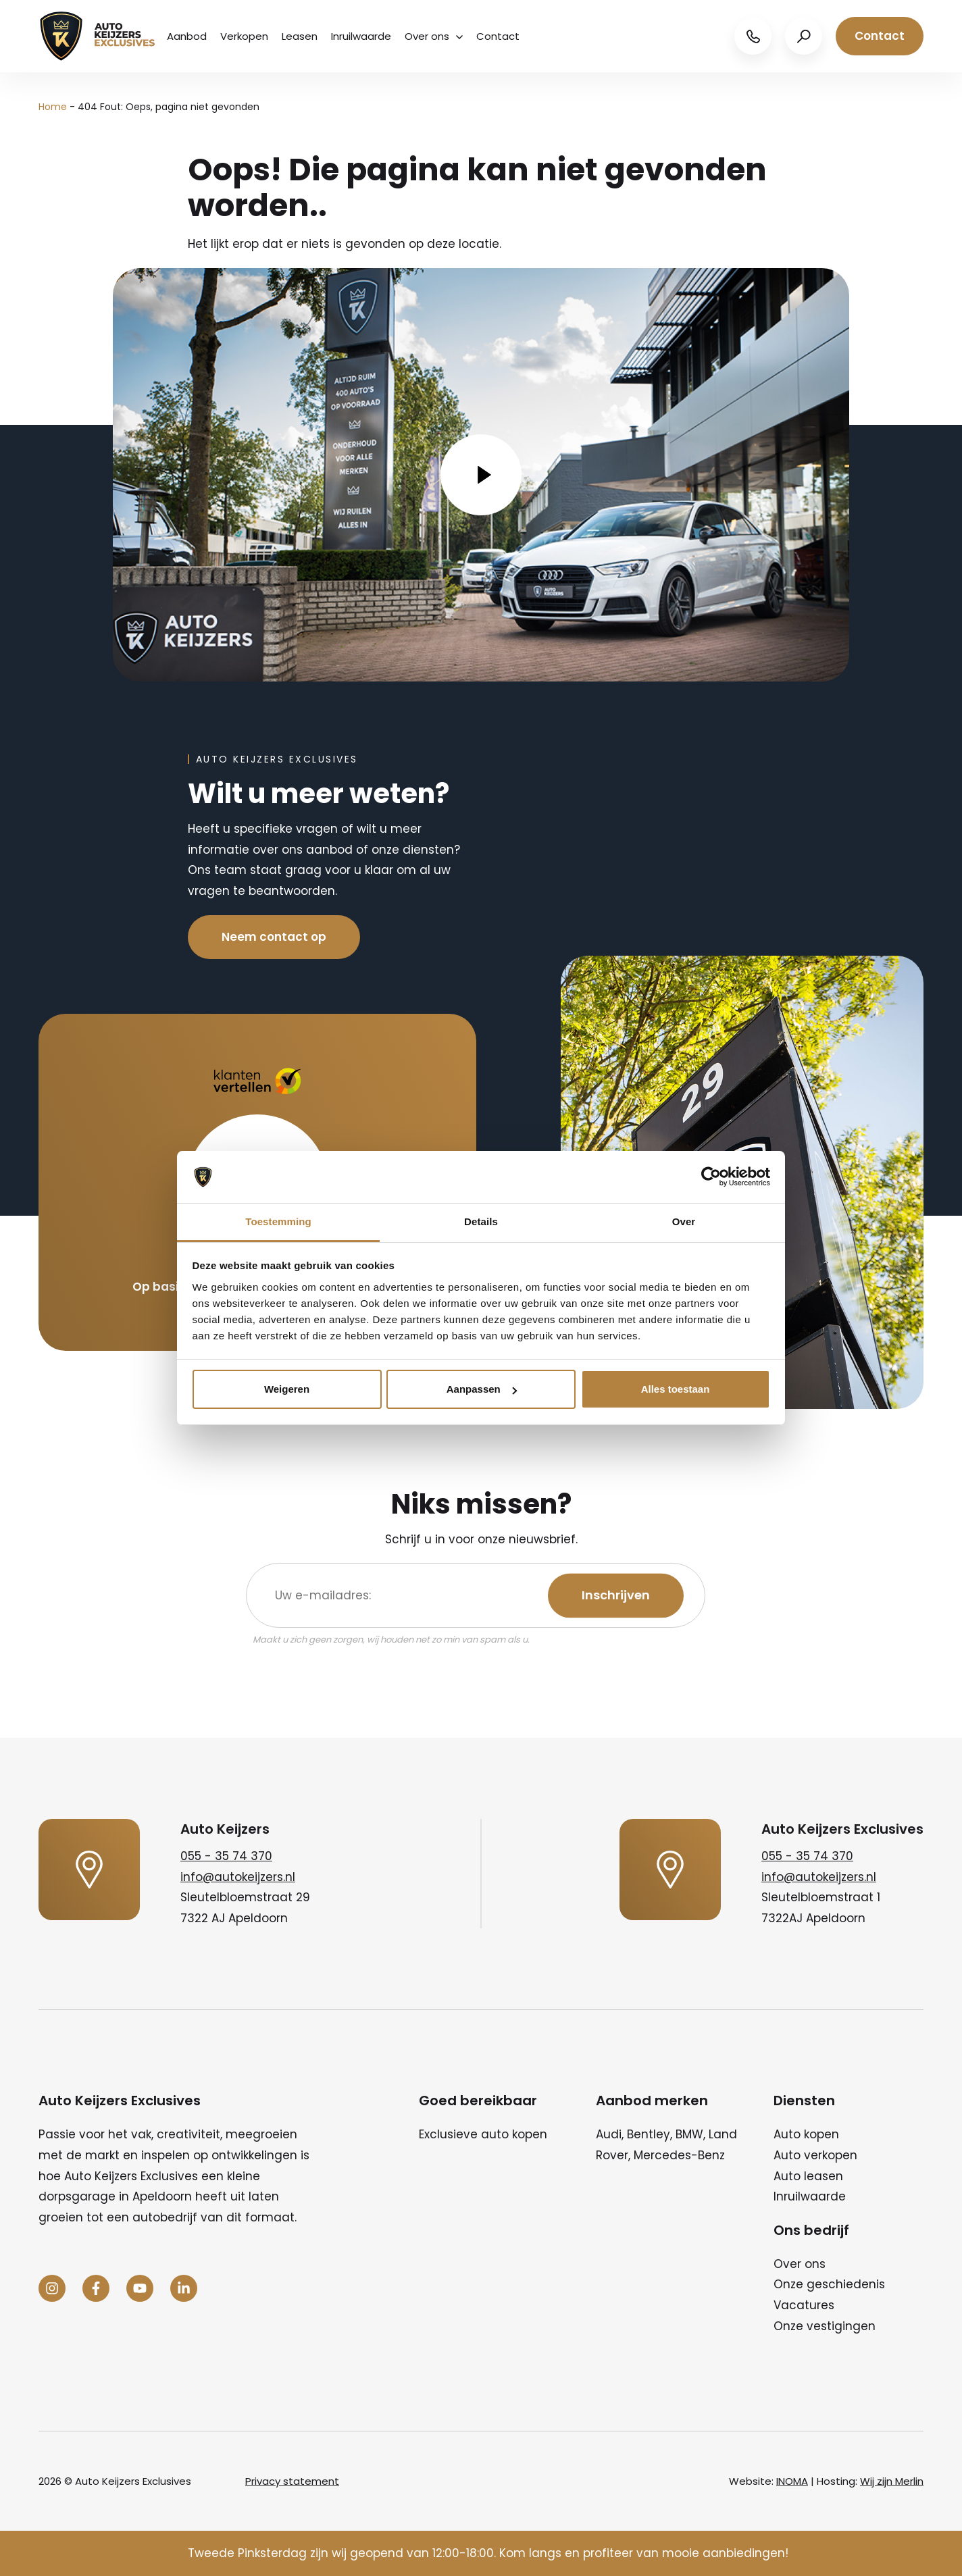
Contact (498, 36)
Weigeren (286, 1389)
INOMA (792, 2481)
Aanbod (187, 36)
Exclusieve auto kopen (483, 2134)
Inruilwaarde (361, 36)
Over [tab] (684, 1221)
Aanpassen (482, 1389)
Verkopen (244, 36)
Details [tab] (481, 1221)
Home (53, 106)
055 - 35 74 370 (226, 1856)
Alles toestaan (675, 1389)
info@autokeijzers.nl (237, 1877)
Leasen (300, 36)
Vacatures (804, 2305)
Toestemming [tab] (278, 1221)
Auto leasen (808, 2176)
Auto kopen (806, 2134)
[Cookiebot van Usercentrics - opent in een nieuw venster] (711, 1177)
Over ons (434, 36)
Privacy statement (292, 2481)
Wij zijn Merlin (891, 2481)
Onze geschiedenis (829, 2284)
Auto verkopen (815, 2155)
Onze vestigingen (825, 2326)
